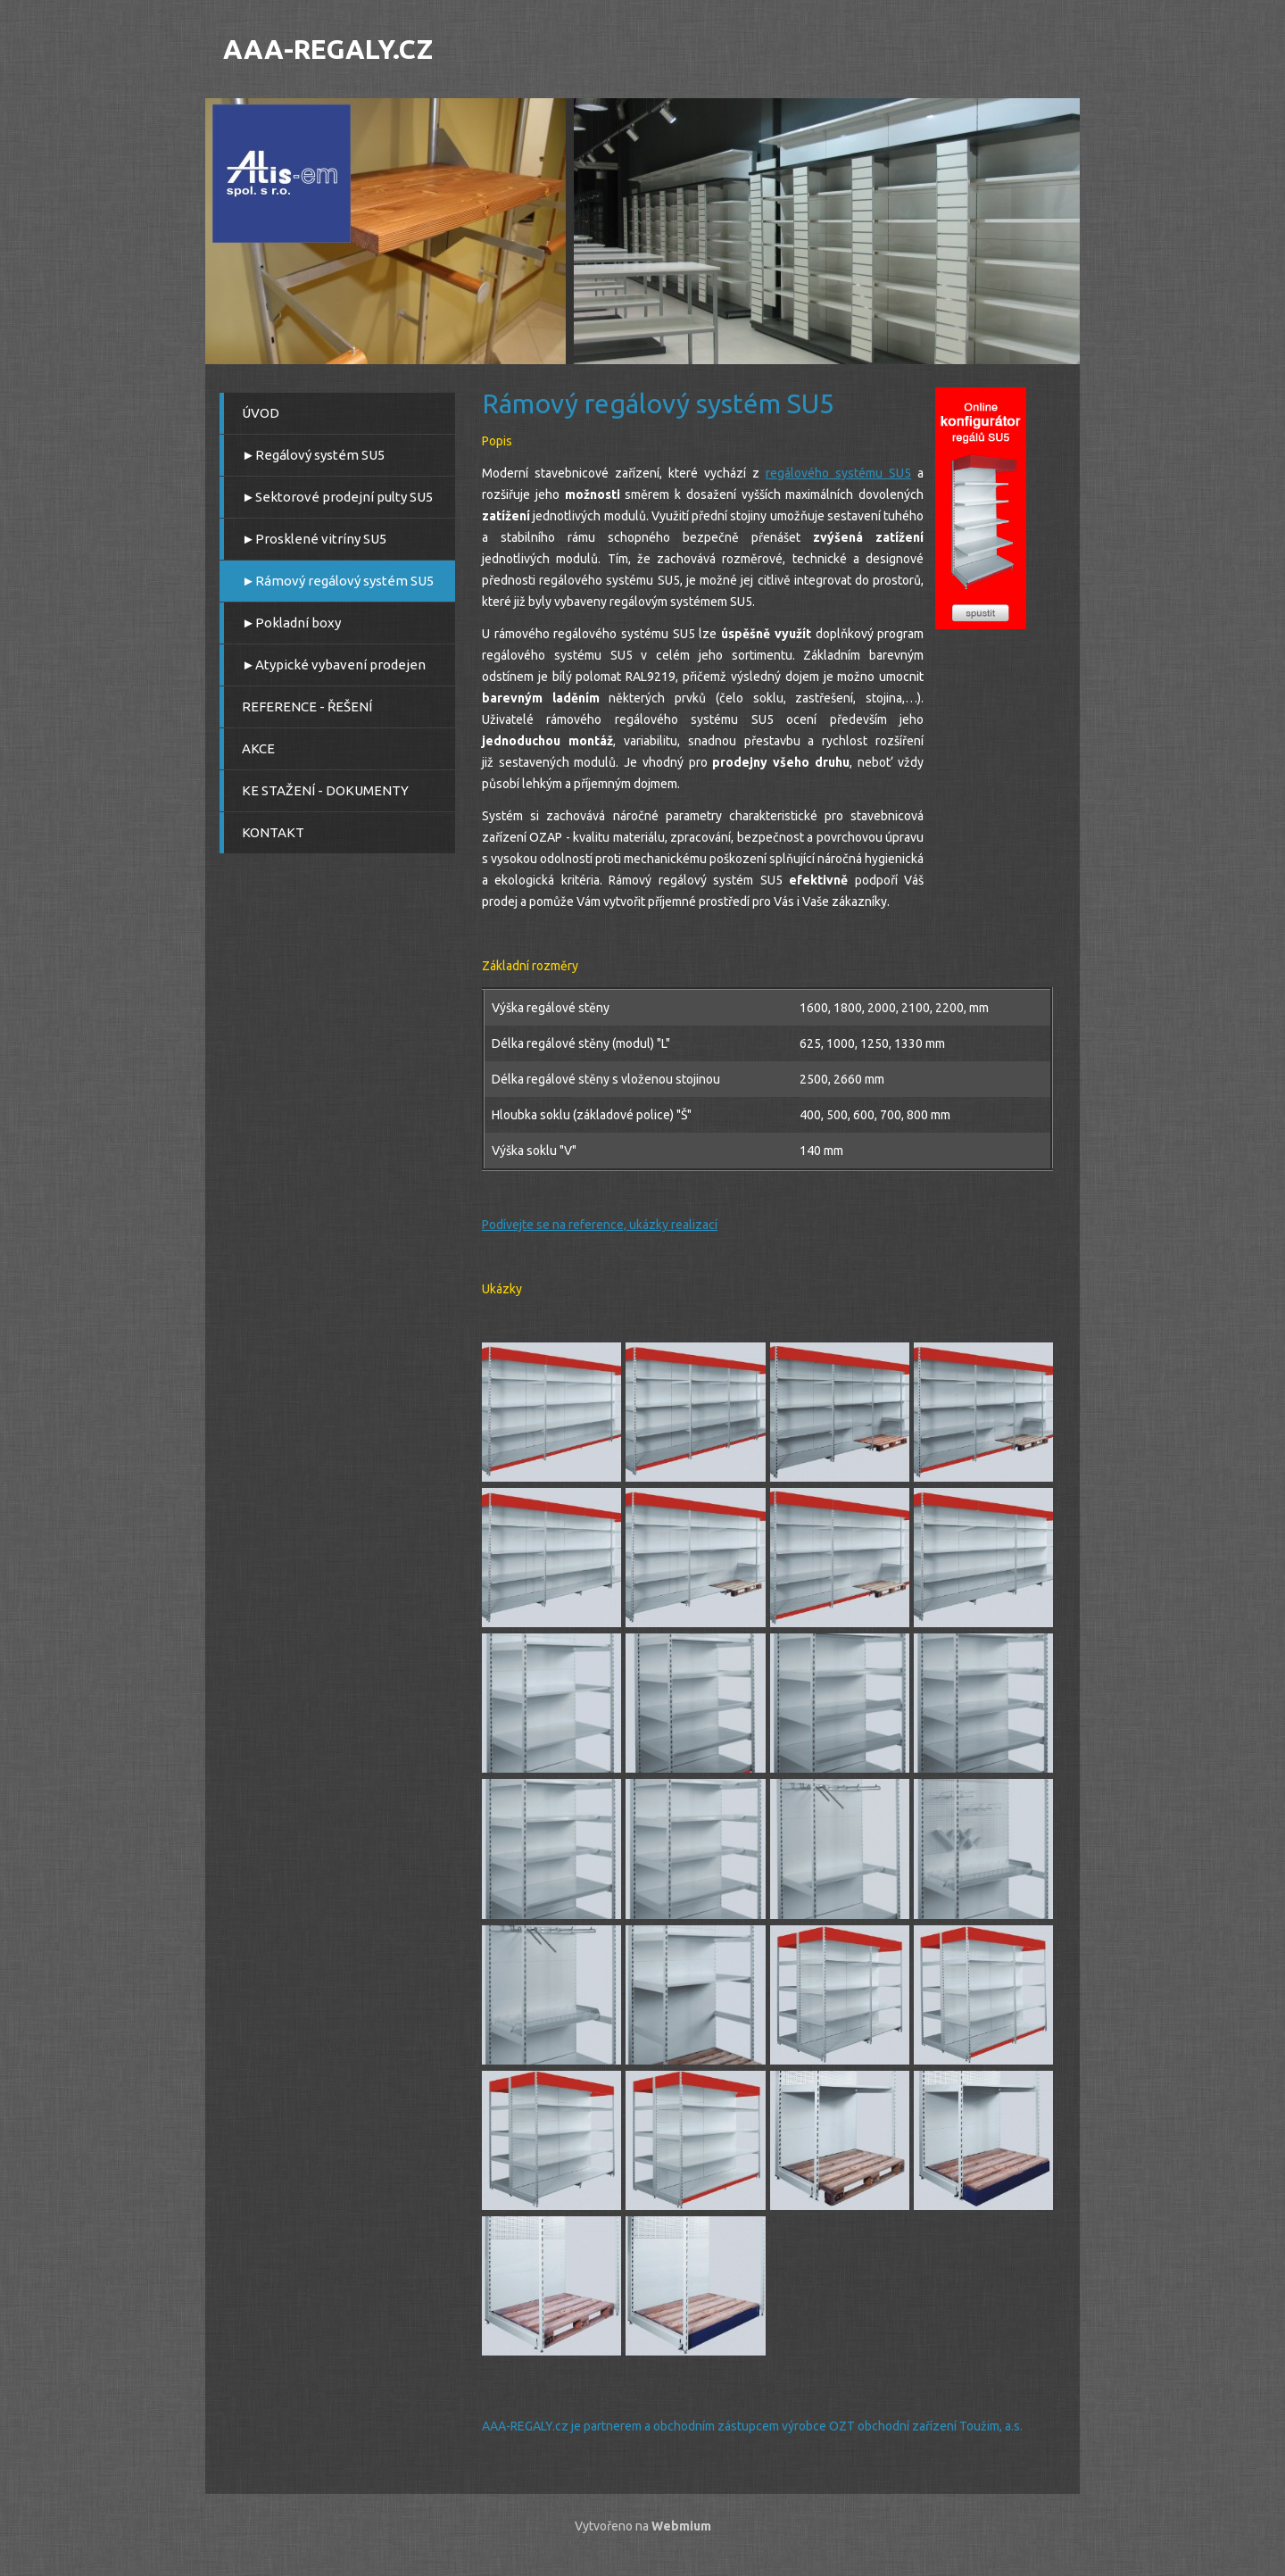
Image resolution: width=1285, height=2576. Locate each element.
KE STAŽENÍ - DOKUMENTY (325, 790)
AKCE (258, 748)
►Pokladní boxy (291, 622)
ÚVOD (260, 412)
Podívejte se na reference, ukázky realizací (599, 1224)
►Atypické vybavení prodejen (334, 664)
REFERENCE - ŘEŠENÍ (307, 706)
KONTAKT (273, 832)
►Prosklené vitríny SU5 (314, 538)
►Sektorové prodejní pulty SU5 (337, 496)
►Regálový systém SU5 (313, 454)
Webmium (681, 2526)
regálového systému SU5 (838, 473)
